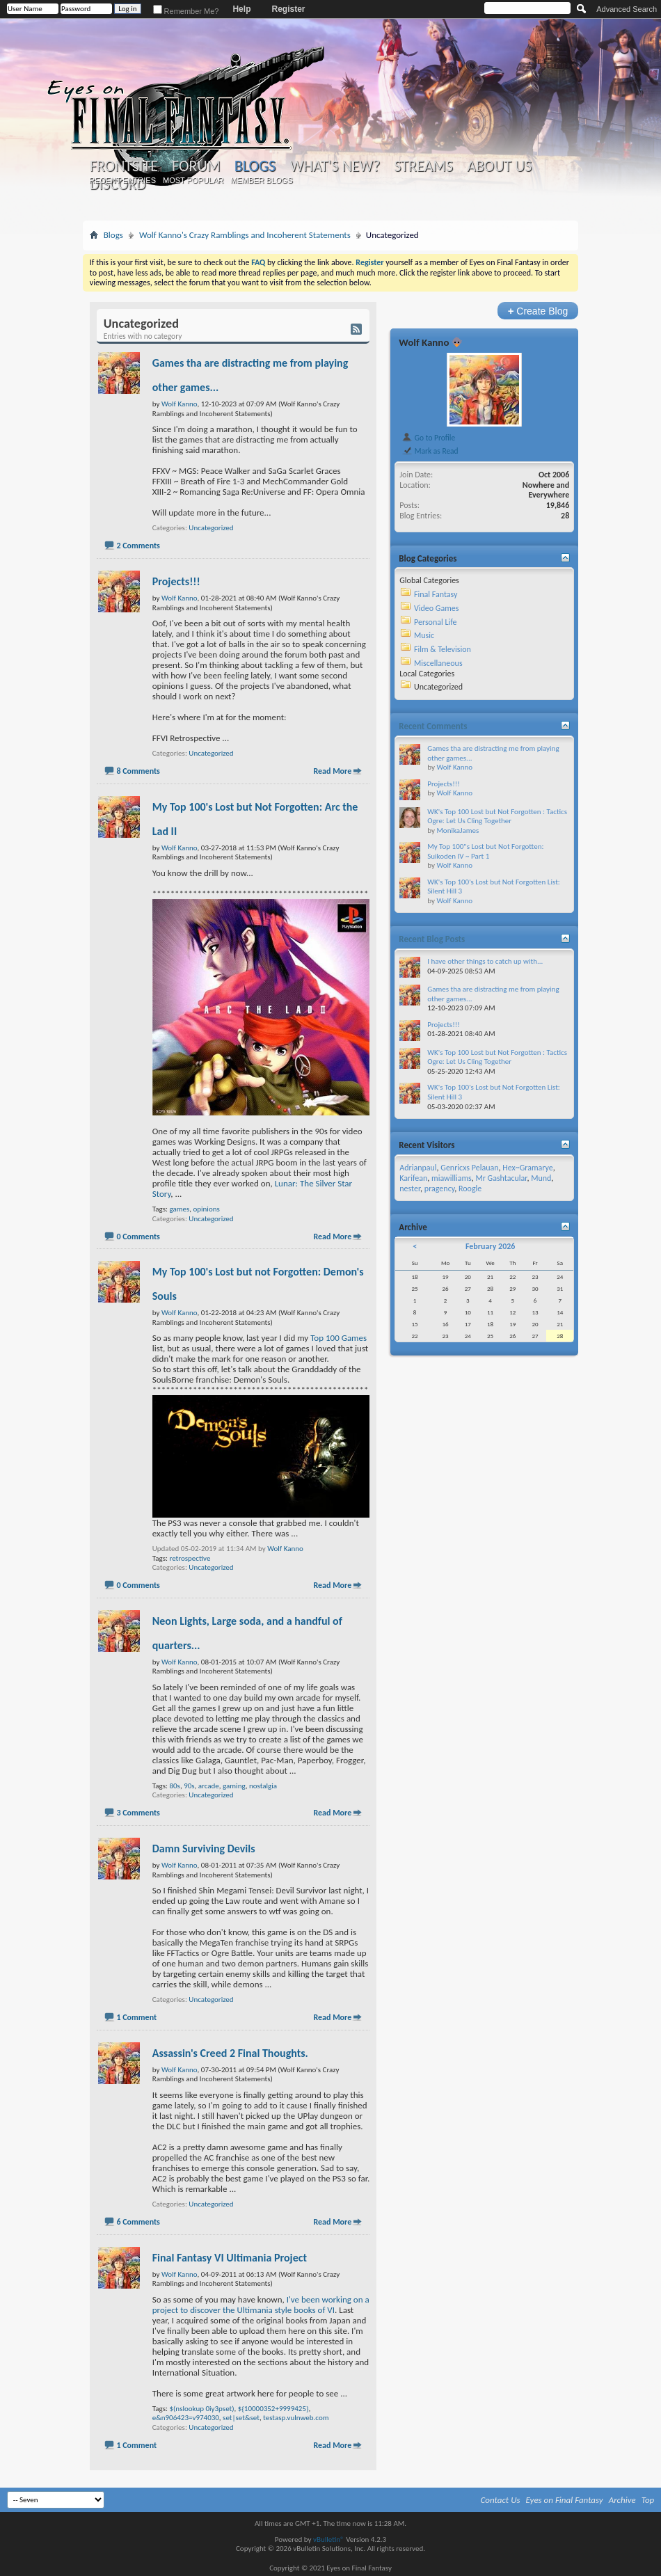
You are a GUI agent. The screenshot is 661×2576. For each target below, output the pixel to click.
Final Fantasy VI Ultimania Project (229, 2257)
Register (288, 9)
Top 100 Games (338, 1338)
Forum (196, 166)
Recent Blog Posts (432, 939)
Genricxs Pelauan (469, 1167)
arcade (208, 1785)
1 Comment (136, 2017)
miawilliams (451, 1178)
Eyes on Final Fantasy (564, 2500)
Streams (423, 166)
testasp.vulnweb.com (295, 2417)
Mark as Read (429, 451)
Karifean (413, 1178)
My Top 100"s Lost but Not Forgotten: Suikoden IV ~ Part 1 (485, 851)
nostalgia (263, 1785)
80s (174, 1785)
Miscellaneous (438, 663)
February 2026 (490, 1246)
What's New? (334, 166)
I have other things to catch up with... (485, 961)
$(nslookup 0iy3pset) (201, 2408)
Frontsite (124, 166)
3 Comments (137, 1813)
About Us (499, 166)
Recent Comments (433, 726)
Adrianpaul (417, 1167)
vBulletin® (328, 2539)
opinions (206, 1209)
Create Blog (538, 311)
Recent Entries (122, 180)
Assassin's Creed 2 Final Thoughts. (230, 2053)
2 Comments (137, 545)
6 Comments (137, 2222)
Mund (541, 1178)
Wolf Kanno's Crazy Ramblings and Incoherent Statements (245, 235)
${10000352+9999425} (273, 2408)
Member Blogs (261, 180)
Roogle (470, 1188)
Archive (622, 2500)
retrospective (189, 1558)
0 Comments (137, 1236)
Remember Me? (186, 11)
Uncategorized (211, 527)
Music (424, 635)
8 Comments (137, 771)
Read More (332, 771)
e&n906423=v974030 (185, 2417)
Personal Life (435, 622)
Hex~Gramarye (527, 1167)
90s (189, 1785)
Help (241, 9)
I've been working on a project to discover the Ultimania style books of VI (260, 2304)
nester (409, 1188)
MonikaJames (457, 830)
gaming (234, 1785)
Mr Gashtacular (501, 1178)
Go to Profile (428, 438)
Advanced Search (626, 9)
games (179, 1209)
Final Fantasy (435, 594)
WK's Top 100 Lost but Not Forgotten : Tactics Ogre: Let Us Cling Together (497, 816)
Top (648, 2500)
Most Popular (193, 180)
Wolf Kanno (285, 1548)
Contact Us (500, 2500)
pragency (439, 1188)
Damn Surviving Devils (203, 1848)
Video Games (436, 608)
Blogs (255, 166)
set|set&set (241, 2417)
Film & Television (442, 649)
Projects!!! (176, 581)
